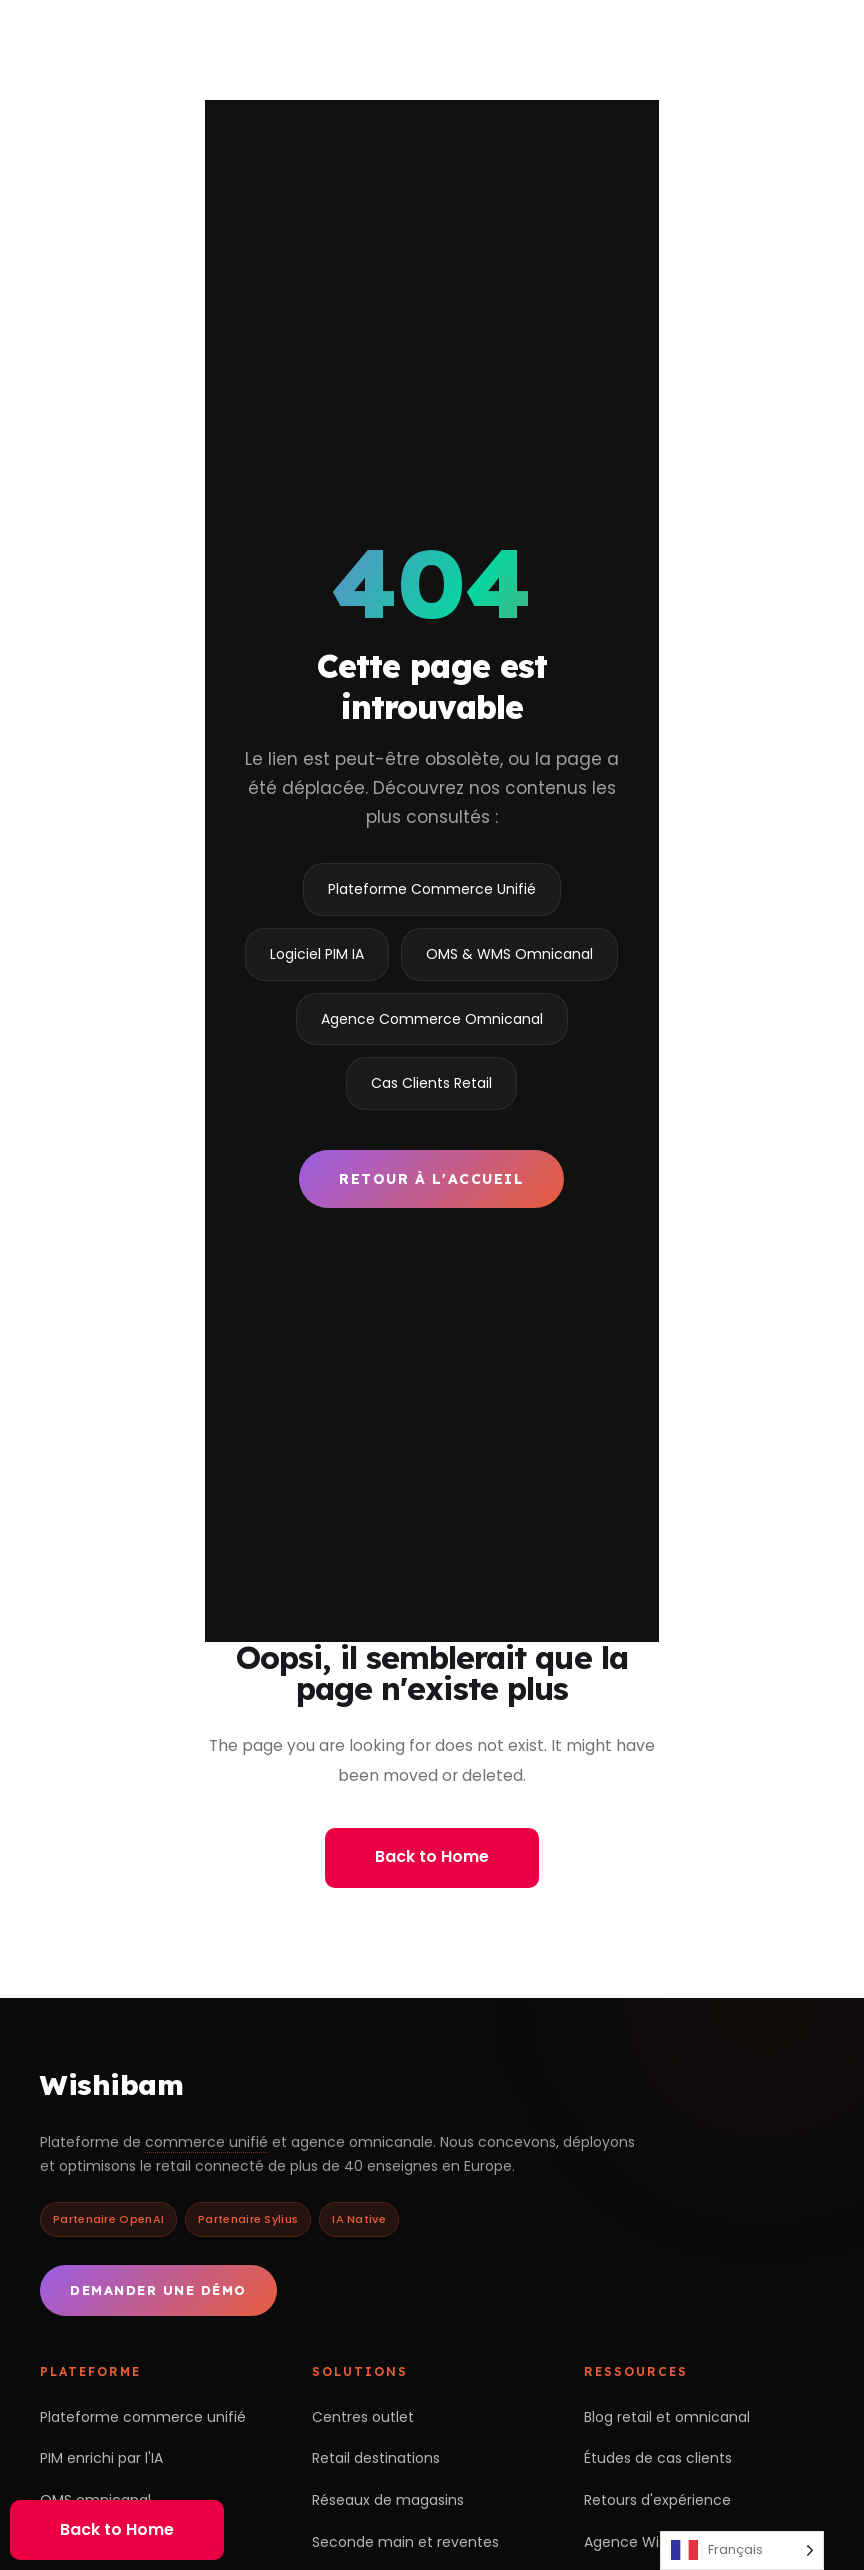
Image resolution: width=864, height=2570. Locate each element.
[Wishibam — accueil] (145, 38)
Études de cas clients (658, 2458)
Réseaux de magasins (388, 2500)
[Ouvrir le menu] (820, 38)
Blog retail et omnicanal (667, 2417)
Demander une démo (158, 2290)
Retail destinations (376, 2458)
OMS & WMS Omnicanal (509, 954)
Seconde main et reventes (405, 2542)
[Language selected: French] (742, 2550)
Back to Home (432, 1856)
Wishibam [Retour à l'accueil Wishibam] (111, 2084)
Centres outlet (363, 2417)
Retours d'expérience (657, 2500)
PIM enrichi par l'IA (101, 2458)
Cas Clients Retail (431, 1083)
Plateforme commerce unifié (143, 2417)
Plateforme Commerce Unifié (432, 889)
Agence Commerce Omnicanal (432, 1019)
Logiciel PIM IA (317, 954)
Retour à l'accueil (431, 1179)
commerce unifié (206, 2142)
